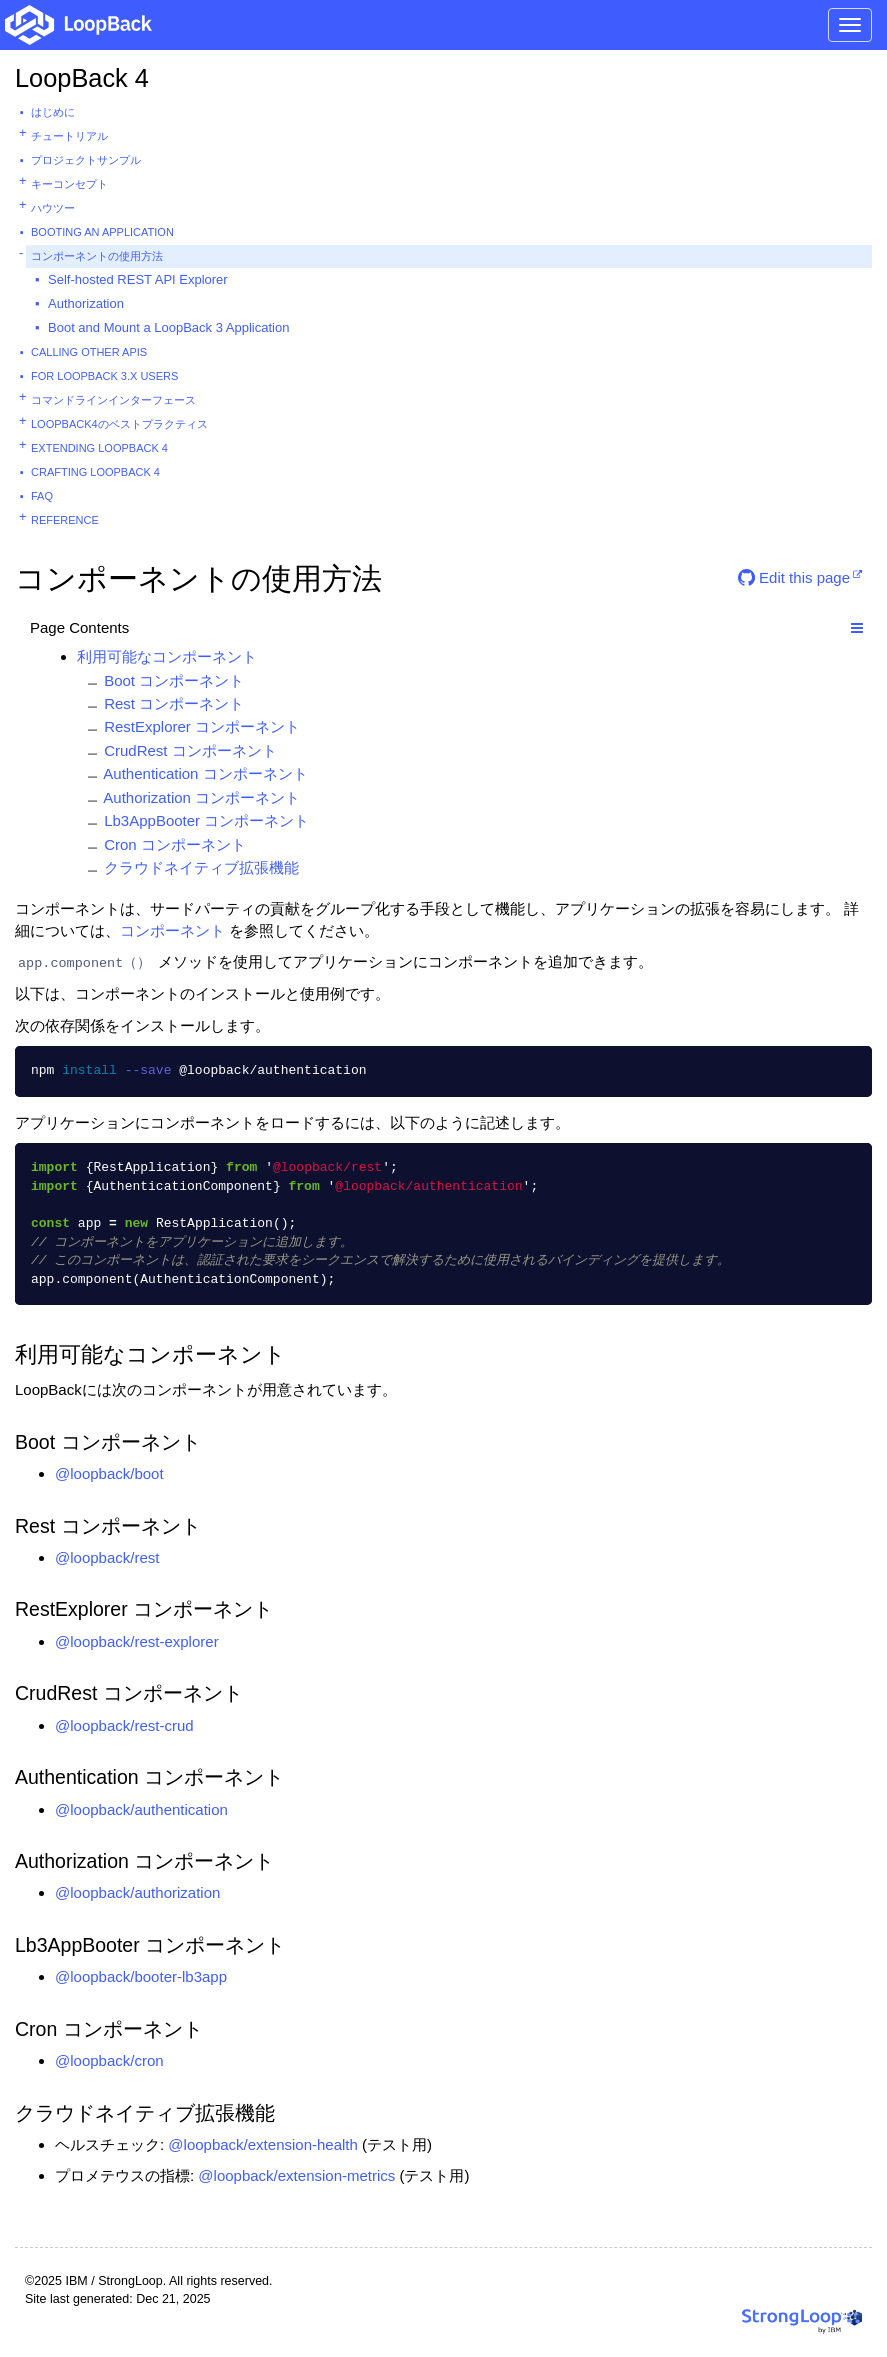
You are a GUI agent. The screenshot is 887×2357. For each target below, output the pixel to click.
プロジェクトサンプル (86, 160)
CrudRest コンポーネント (190, 750)
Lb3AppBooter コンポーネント (206, 820)
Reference (65, 520)
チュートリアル (69, 136)
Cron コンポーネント (175, 844)
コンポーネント (172, 930)
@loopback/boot (109, 1473)
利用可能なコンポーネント (167, 656)
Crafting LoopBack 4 (95, 472)
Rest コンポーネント (174, 703)
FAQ (42, 496)
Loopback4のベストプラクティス (119, 424)
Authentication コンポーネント (205, 773)
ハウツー (53, 208)
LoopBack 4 (82, 78)
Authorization (86, 303)
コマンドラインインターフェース (113, 400)
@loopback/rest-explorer (137, 1641)
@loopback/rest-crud (124, 1725)
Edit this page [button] (794, 577)
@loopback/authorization (137, 1892)
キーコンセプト (69, 184)
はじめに (53, 112)
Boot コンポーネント (174, 680)
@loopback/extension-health (263, 2144)
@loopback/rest (107, 1557)
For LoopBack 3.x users (104, 376)
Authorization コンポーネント (201, 797)
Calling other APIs (89, 352)
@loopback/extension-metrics (296, 2175)
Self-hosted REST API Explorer (138, 279)
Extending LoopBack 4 (99, 448)
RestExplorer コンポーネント (202, 726)
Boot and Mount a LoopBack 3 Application (168, 327)
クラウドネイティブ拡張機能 (201, 867)
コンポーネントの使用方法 (97, 256)
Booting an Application (102, 232)
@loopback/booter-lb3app (141, 1976)
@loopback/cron (109, 2060)
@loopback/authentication (141, 1809)
